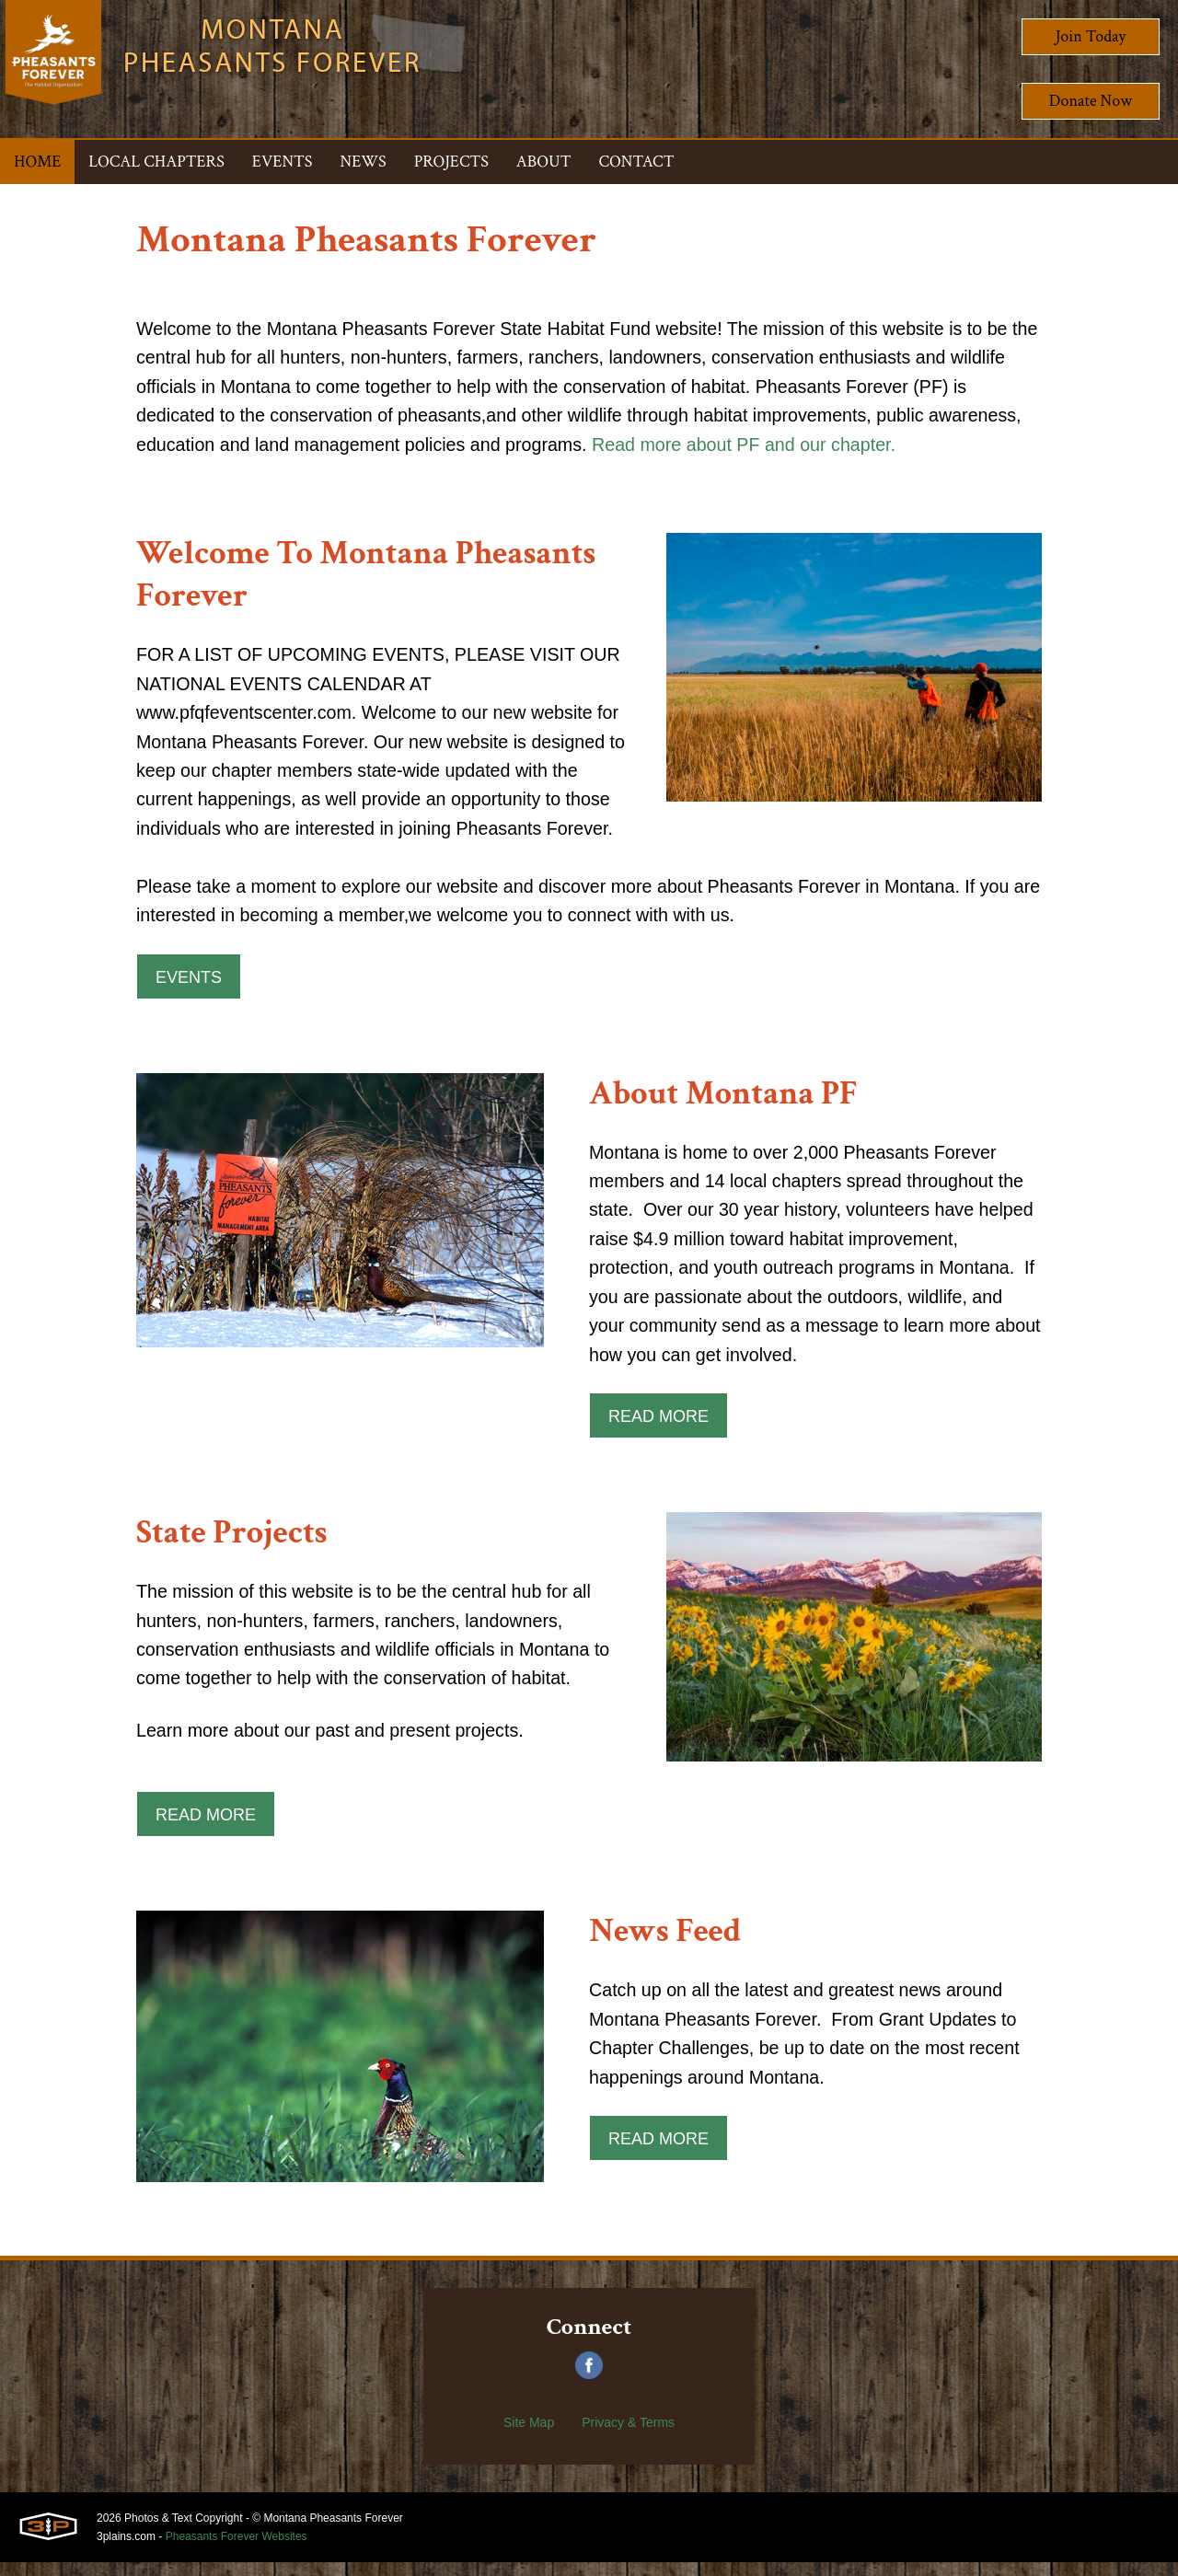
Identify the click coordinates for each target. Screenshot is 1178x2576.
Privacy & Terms (628, 2436)
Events (189, 985)
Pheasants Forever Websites (236, 2550)
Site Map (528, 2436)
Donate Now (1090, 100)
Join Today (1091, 36)
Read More (658, 1428)
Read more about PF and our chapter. (754, 447)
